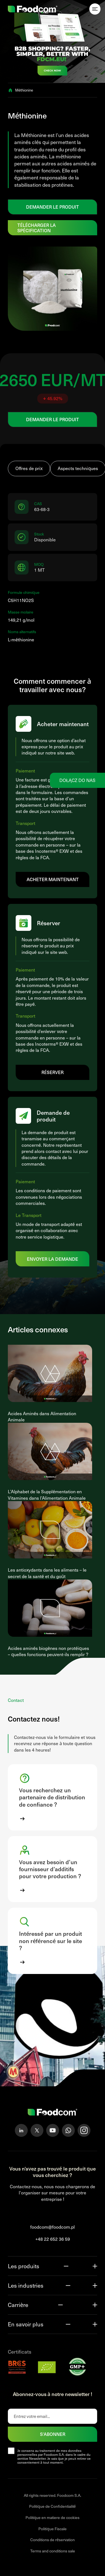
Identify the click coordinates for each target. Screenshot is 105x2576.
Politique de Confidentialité (52, 2506)
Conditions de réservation (52, 2539)
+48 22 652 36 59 (52, 2239)
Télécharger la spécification (36, 227)
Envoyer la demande (52, 1259)
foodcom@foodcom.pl (52, 2227)
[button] (52, 1797)
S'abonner (52, 2434)
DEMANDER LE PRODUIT (52, 207)
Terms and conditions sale (52, 2551)
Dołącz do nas (77, 780)
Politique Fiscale (52, 2528)
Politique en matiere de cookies (52, 2517)
